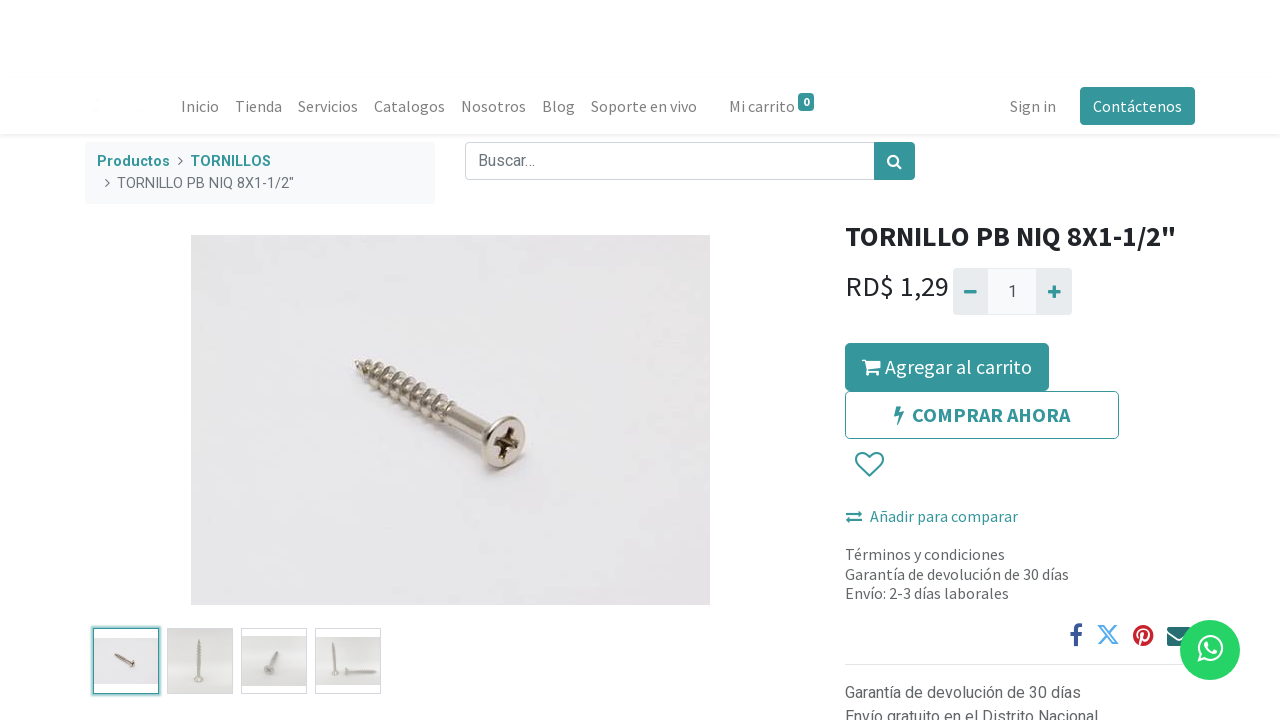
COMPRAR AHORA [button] (982, 414)
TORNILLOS (230, 161)
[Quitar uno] (970, 291)
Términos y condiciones (925, 554)
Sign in (1033, 106)
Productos (133, 161)
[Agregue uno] (1053, 291)
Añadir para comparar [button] (932, 516)
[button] (868, 466)
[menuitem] (200, 106)
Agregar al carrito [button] (947, 366)
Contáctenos (1137, 106)
